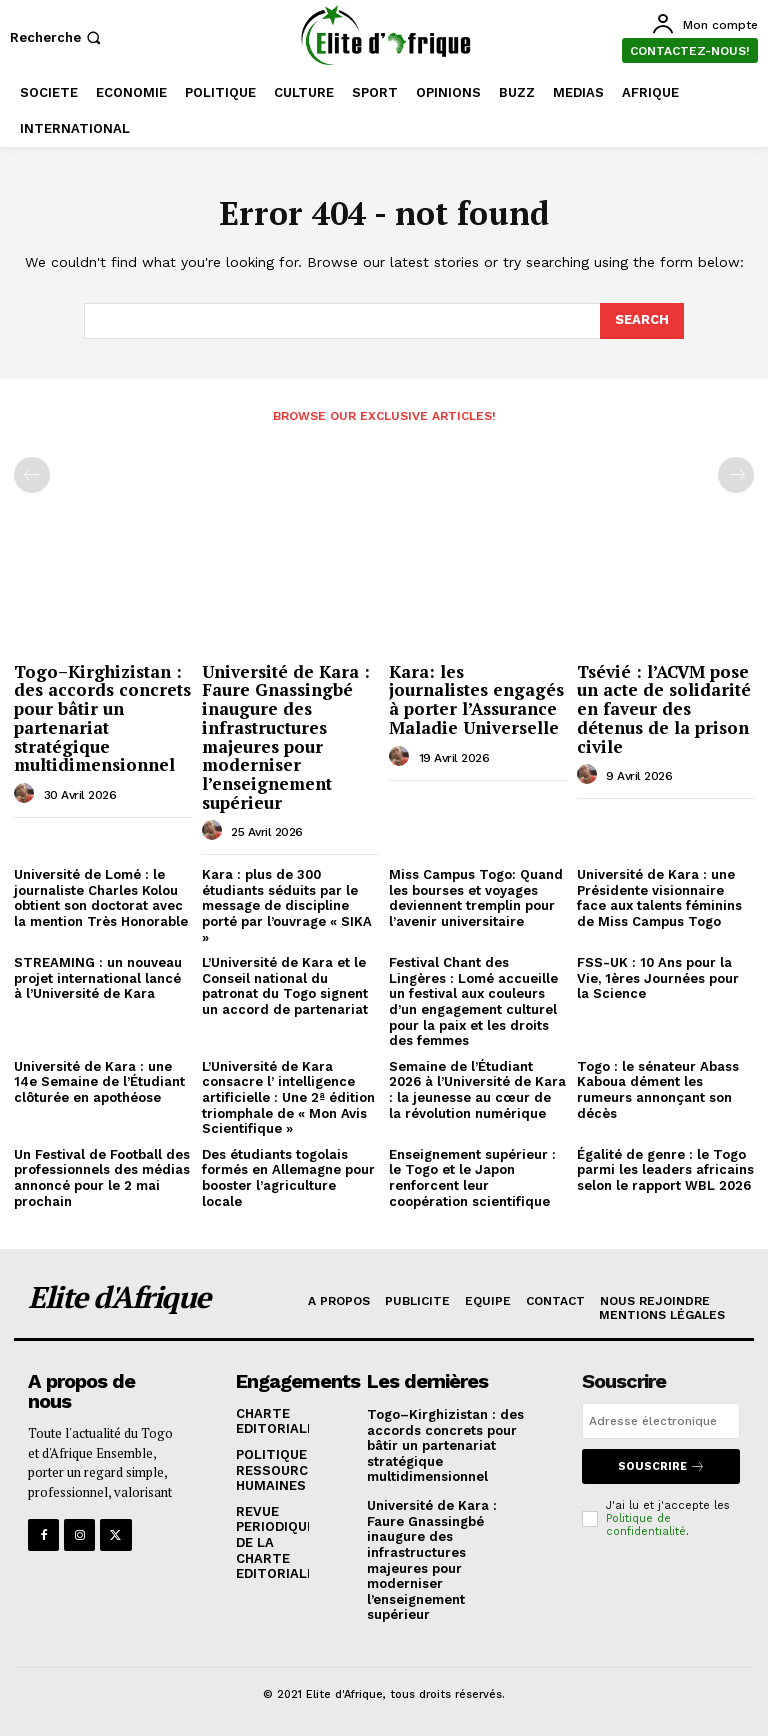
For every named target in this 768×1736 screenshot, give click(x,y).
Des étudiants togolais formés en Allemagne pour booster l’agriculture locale (288, 1178)
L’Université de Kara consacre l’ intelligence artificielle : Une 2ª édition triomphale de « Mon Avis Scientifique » (288, 1097)
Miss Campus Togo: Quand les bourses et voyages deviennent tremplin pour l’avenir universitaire (476, 898)
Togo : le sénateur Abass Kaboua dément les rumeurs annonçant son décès (658, 1090)
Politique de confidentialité (646, 1525)
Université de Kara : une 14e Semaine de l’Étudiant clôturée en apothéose (99, 1082)
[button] (57, 37)
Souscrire (661, 1466)
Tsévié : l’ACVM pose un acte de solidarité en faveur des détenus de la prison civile (664, 709)
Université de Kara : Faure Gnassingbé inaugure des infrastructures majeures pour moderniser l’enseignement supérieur (286, 737)
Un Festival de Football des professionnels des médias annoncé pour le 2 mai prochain (102, 1178)
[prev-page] (32, 475)
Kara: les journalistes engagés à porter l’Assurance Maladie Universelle (476, 699)
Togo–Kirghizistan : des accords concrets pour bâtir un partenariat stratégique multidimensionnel (102, 718)
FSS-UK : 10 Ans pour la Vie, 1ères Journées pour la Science (658, 978)
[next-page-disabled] (736, 475)
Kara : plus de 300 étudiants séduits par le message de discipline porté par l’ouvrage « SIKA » (287, 905)
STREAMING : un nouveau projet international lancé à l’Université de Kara (98, 978)
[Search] (642, 321)
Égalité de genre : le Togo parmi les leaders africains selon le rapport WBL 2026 (665, 1170)
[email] (661, 1421)
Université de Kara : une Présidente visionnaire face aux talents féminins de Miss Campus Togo (659, 898)
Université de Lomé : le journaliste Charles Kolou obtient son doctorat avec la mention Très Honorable (101, 898)
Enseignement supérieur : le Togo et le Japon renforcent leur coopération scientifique (472, 1178)
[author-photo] (27, 794)
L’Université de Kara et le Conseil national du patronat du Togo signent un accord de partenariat (285, 986)
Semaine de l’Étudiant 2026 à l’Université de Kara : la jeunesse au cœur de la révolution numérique (477, 1090)
